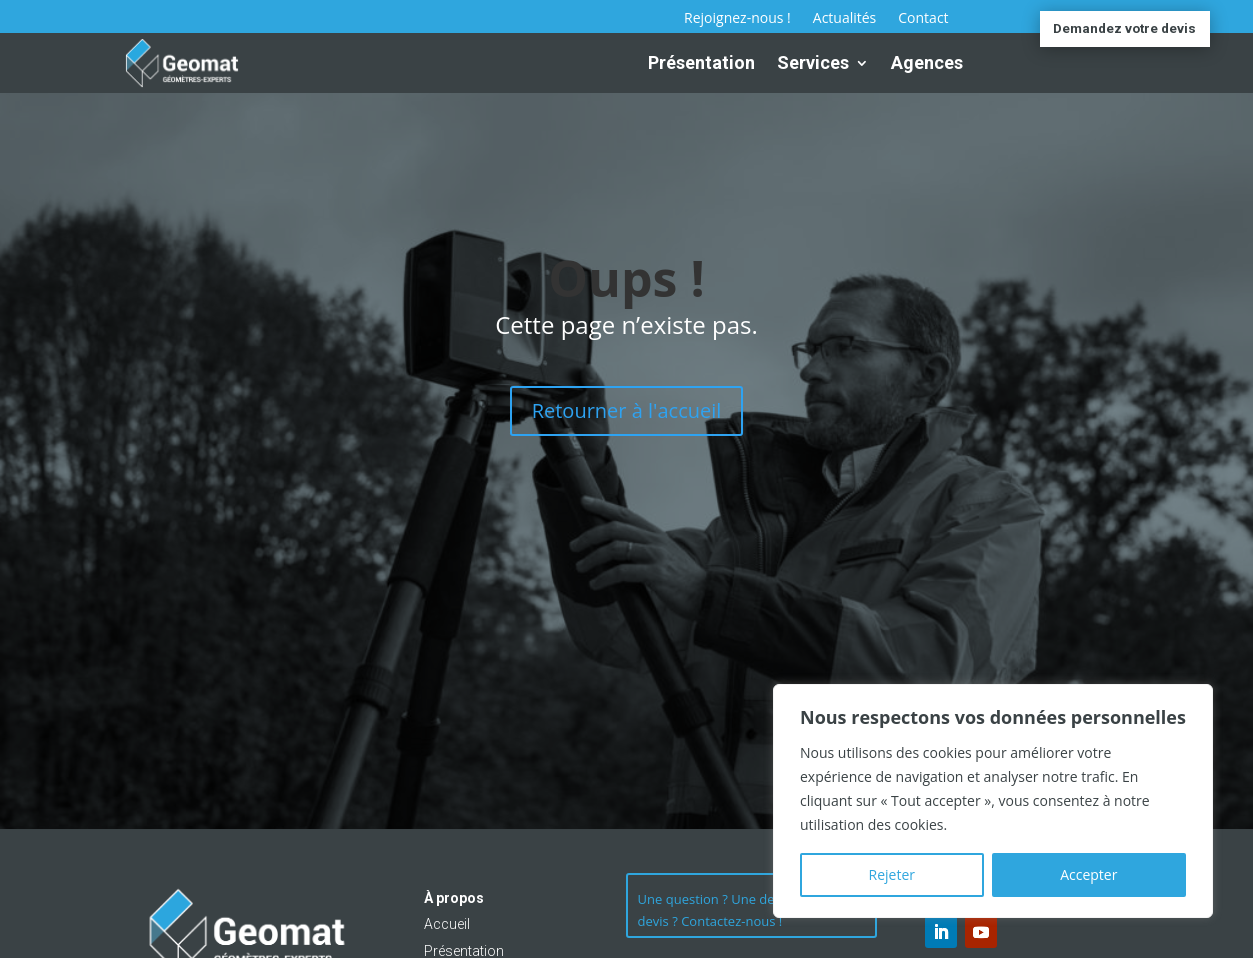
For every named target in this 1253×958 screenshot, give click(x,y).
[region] (993, 801)
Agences (927, 62)
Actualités (845, 19)
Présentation (701, 62)
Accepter (1088, 874)
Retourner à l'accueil (627, 410)
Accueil (447, 924)
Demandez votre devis (1124, 29)
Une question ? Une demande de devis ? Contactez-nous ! (737, 916)
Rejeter (892, 874)
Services (813, 62)
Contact (923, 19)
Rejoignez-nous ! (737, 19)
